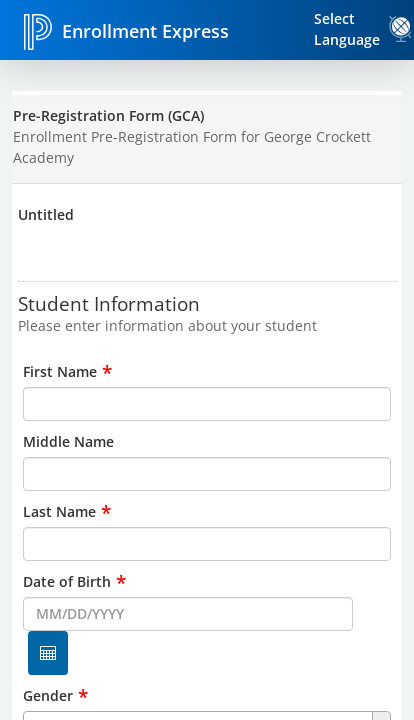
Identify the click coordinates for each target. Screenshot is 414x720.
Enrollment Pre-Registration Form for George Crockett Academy (192, 147)
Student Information (109, 303)
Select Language (347, 29)
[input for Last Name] (206, 544)
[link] (401, 29)
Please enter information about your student (167, 325)
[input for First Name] (206, 404)
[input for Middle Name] (206, 474)
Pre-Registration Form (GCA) (108, 115)
